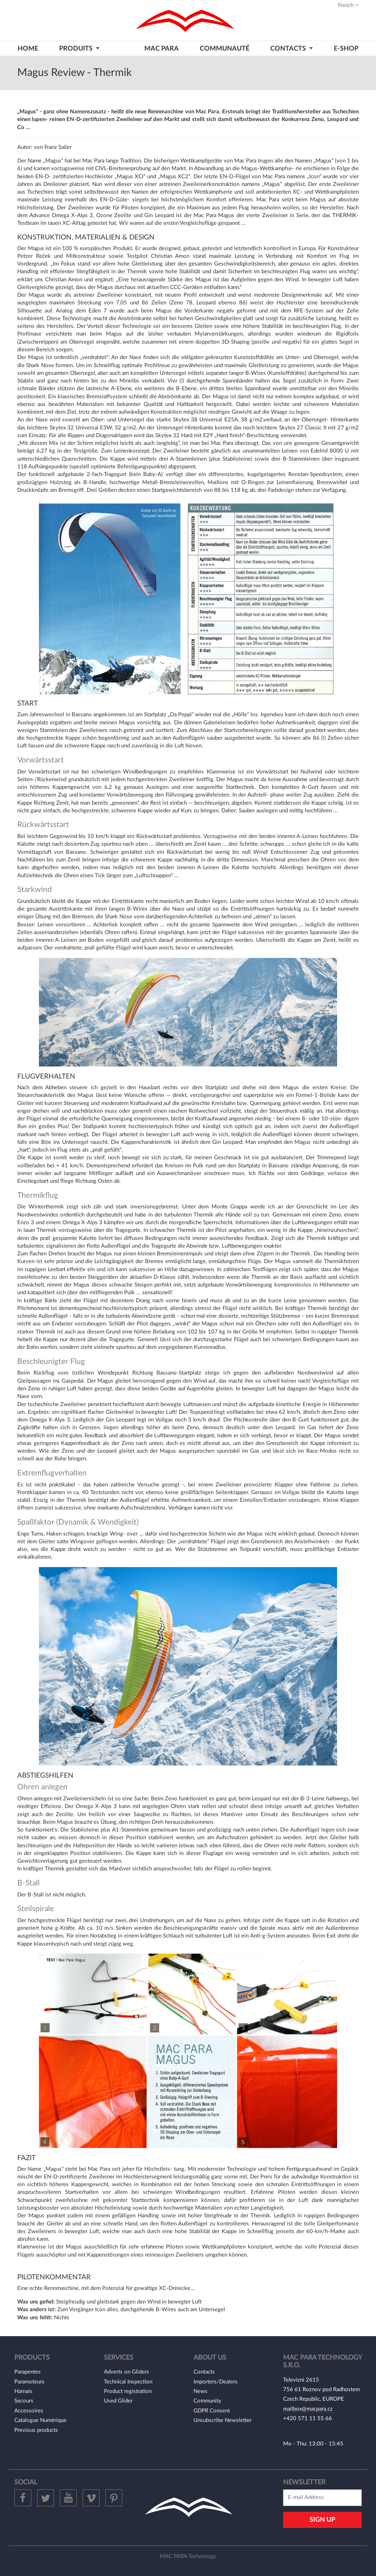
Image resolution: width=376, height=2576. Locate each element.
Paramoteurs (29, 2382)
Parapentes (27, 2372)
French (348, 5)
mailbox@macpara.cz (308, 2409)
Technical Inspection (128, 2382)
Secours (23, 2401)
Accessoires (28, 2411)
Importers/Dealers (216, 2382)
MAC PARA (161, 48)
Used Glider (118, 2401)
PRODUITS (76, 48)
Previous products (36, 2430)
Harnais (23, 2391)
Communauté (224, 48)
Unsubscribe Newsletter (223, 2420)
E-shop (346, 48)
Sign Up (322, 2519)
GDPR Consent (212, 2411)
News (200, 2391)
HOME (28, 48)
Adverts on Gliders (126, 2372)
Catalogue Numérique (40, 2420)
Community (207, 2401)
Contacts (204, 2372)
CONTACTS (288, 48)
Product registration (128, 2391)
